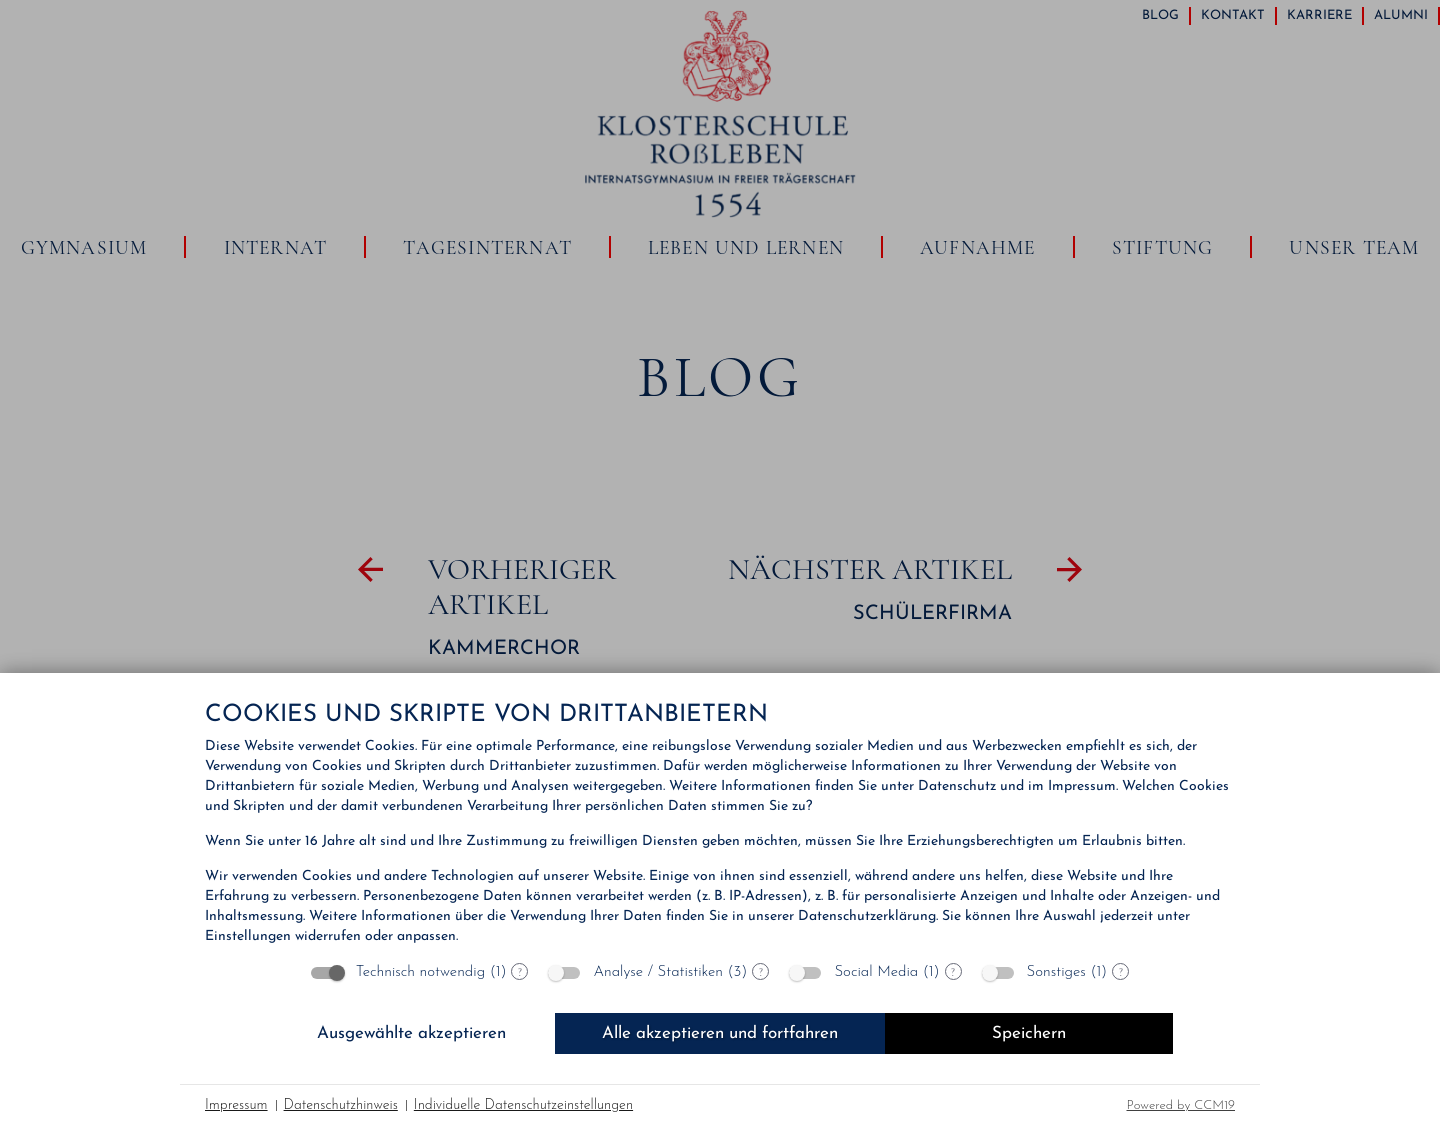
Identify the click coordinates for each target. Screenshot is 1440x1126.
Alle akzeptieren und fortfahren (720, 1033)
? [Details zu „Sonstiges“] (1121, 972)
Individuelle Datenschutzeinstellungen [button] (523, 1105)
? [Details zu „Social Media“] (953, 972)
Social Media (876, 972)
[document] (720, 825)
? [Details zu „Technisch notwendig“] (520, 972)
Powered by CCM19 (1181, 1105)
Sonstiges (1056, 972)
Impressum (236, 1105)
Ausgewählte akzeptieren (411, 1033)
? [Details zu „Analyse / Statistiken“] (761, 972)
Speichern (1029, 1033)
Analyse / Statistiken (658, 972)
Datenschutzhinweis (341, 1105)
